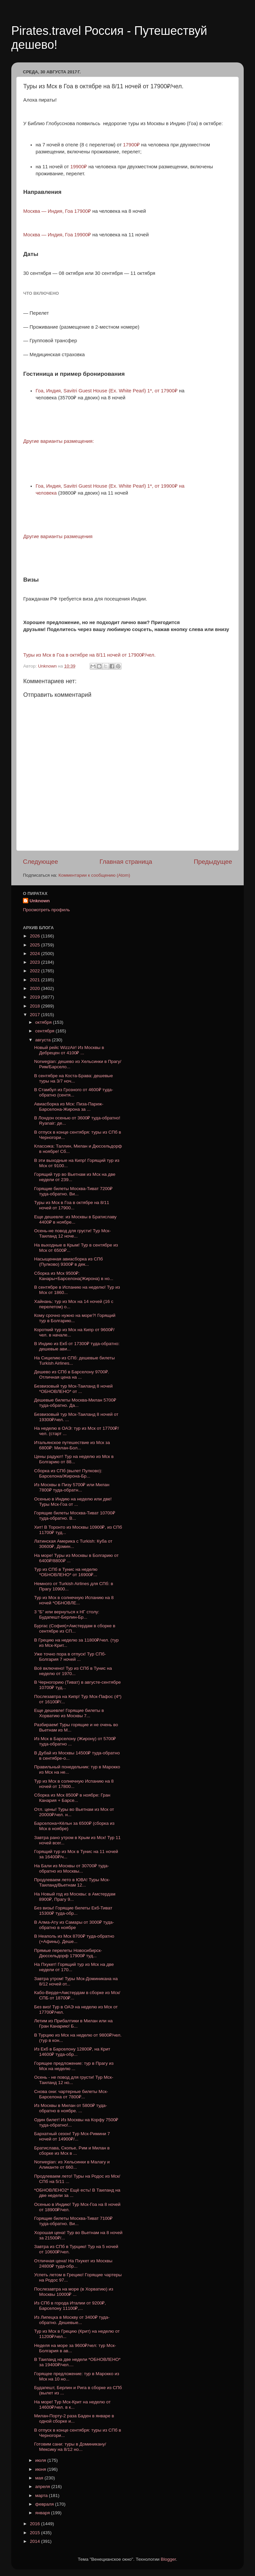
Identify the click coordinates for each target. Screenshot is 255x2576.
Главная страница (126, 861)
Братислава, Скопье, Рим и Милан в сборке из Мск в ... (72, 2150)
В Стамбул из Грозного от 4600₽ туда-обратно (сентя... (73, 1092)
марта (42, 2495)
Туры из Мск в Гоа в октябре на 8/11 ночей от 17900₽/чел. (89, 655)
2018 (35, 1006)
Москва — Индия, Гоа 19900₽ (57, 234)
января (43, 2512)
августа (43, 1039)
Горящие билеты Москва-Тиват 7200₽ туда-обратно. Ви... (73, 1191)
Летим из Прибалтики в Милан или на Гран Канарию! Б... (73, 2023)
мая (39, 2477)
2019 (35, 997)
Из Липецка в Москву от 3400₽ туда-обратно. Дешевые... (72, 2320)
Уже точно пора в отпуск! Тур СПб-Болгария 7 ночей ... (70, 1656)
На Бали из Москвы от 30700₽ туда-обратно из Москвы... (71, 1868)
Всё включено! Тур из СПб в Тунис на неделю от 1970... (73, 1671)
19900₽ (79, 166)
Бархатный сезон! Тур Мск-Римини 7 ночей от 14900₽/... (72, 2136)
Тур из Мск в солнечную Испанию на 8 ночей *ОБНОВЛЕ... (74, 1600)
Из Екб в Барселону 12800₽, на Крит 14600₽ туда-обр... (72, 2052)
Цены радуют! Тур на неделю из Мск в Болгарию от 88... (74, 1459)
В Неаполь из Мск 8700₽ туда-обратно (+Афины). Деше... (74, 1939)
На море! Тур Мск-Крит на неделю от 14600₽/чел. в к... (72, 2404)
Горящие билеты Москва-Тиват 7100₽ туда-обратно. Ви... (73, 2221)
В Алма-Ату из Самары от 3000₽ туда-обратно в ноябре (74, 1925)
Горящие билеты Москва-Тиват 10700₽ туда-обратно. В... (74, 1515)
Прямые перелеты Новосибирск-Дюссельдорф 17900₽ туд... (68, 1953)
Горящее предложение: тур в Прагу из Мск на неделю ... (74, 2066)
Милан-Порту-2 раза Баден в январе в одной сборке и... (74, 2418)
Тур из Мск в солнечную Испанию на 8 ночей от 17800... (74, 1784)
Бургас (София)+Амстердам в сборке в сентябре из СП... (75, 1628)
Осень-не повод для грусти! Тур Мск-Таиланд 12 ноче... (72, 1233)
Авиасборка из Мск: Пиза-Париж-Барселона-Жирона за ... (68, 1106)
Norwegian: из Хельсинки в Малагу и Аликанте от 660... (72, 2164)
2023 (35, 962)
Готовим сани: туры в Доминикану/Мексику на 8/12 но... (70, 2447)
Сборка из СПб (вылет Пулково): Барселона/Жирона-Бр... (68, 1473)
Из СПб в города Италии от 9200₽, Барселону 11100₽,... (70, 2305)
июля (41, 2460)
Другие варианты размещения (58, 536)
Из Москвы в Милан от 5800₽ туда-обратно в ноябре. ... (70, 2108)
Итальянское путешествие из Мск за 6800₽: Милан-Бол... (72, 1445)
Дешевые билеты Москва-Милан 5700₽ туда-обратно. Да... (75, 1403)
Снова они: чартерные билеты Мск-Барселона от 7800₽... (71, 2094)
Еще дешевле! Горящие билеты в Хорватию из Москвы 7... (69, 1713)
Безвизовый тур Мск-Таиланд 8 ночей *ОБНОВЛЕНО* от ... (73, 1389)
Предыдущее (213, 861)
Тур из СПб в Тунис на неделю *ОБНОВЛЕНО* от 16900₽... (66, 1572)
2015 (35, 2532)
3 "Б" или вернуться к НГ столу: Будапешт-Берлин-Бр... (66, 1614)
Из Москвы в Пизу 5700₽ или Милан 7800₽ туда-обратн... (72, 1487)
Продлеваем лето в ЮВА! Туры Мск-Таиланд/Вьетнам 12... (72, 1882)
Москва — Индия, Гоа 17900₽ (57, 211)
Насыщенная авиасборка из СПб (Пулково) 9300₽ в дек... (68, 1261)
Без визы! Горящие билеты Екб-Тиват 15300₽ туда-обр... (73, 1910)
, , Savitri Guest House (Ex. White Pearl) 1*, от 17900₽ (107, 390)
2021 (35, 979)
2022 (35, 970)
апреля (43, 2486)
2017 (35, 1014)
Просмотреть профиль (46, 909)
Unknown (40, 900)
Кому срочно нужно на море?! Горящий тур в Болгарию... (75, 1318)
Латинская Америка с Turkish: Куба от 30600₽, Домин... (73, 1544)
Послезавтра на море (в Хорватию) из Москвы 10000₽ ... (73, 2292)
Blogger (168, 2559)
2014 (35, 2541)
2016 (35, 2523)
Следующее (40, 861)
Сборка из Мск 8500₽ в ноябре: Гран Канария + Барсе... (72, 1798)
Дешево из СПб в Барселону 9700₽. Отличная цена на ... (71, 1374)
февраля (45, 2504)
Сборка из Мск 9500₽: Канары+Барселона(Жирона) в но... (73, 1276)
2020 (35, 988)
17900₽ (132, 144)
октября (44, 1022)
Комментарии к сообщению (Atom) (94, 875)
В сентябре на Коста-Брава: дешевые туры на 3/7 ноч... (73, 1078)
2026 (35, 935)
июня (41, 2469)
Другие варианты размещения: (58, 441)
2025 (35, 944)
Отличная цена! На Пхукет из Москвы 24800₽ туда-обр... (73, 2263)
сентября (45, 1030)
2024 (35, 953)
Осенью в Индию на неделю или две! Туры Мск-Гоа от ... (73, 1501)
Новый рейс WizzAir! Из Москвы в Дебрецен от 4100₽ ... (69, 1050)
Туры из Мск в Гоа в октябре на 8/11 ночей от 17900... (71, 1205)
